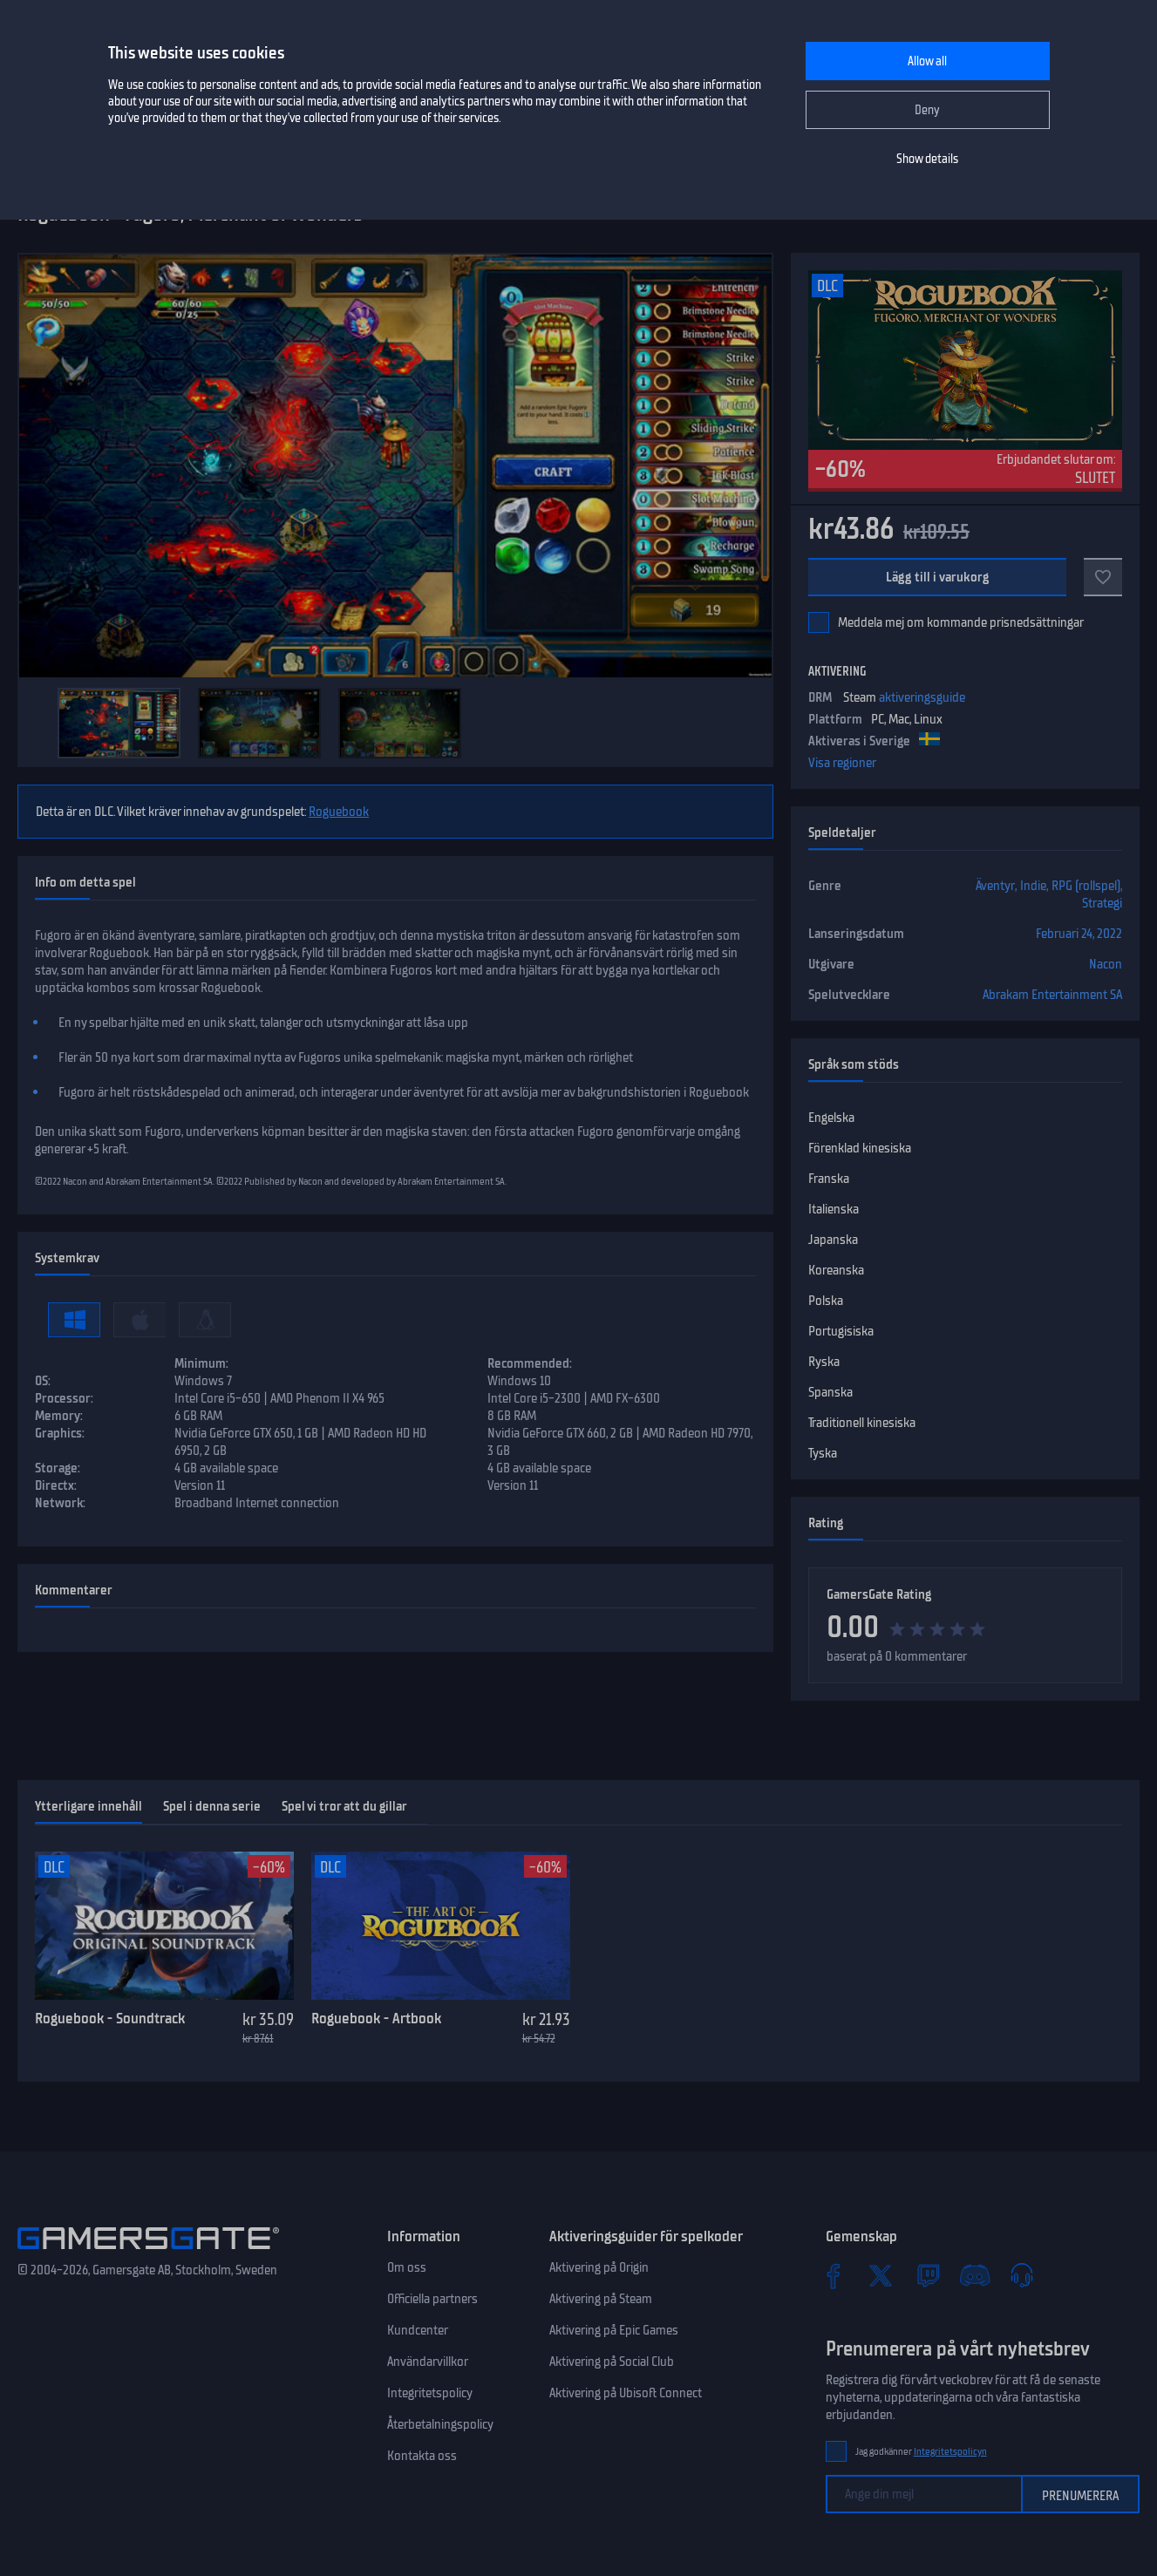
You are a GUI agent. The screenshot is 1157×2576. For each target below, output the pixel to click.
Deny (927, 110)
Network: (60, 1503)
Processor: (64, 1398)
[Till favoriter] (1103, 577)
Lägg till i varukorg (937, 577)
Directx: (56, 1485)
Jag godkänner (921, 2451)
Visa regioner (842, 762)
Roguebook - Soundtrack (110, 2018)
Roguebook (339, 811)
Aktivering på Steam (600, 2299)
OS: (43, 1381)
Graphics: (60, 1433)
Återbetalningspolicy (440, 2424)
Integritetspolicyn (950, 2451)
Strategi (1102, 903)
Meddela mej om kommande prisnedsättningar (961, 622)
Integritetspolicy (430, 2393)
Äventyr (995, 885)
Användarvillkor (427, 2361)
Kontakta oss (422, 2455)
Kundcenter (417, 2330)
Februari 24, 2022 (1079, 933)
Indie (1033, 885)
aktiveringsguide (922, 697)
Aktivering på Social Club (611, 2361)
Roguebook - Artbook (376, 2018)
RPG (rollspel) (1086, 885)
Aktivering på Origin (599, 2267)
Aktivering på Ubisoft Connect (625, 2393)
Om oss (406, 2267)
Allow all (927, 61)
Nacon (1105, 964)
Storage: (57, 1468)
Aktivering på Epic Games (613, 2330)
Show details (927, 159)
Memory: (59, 1415)
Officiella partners (432, 2299)
